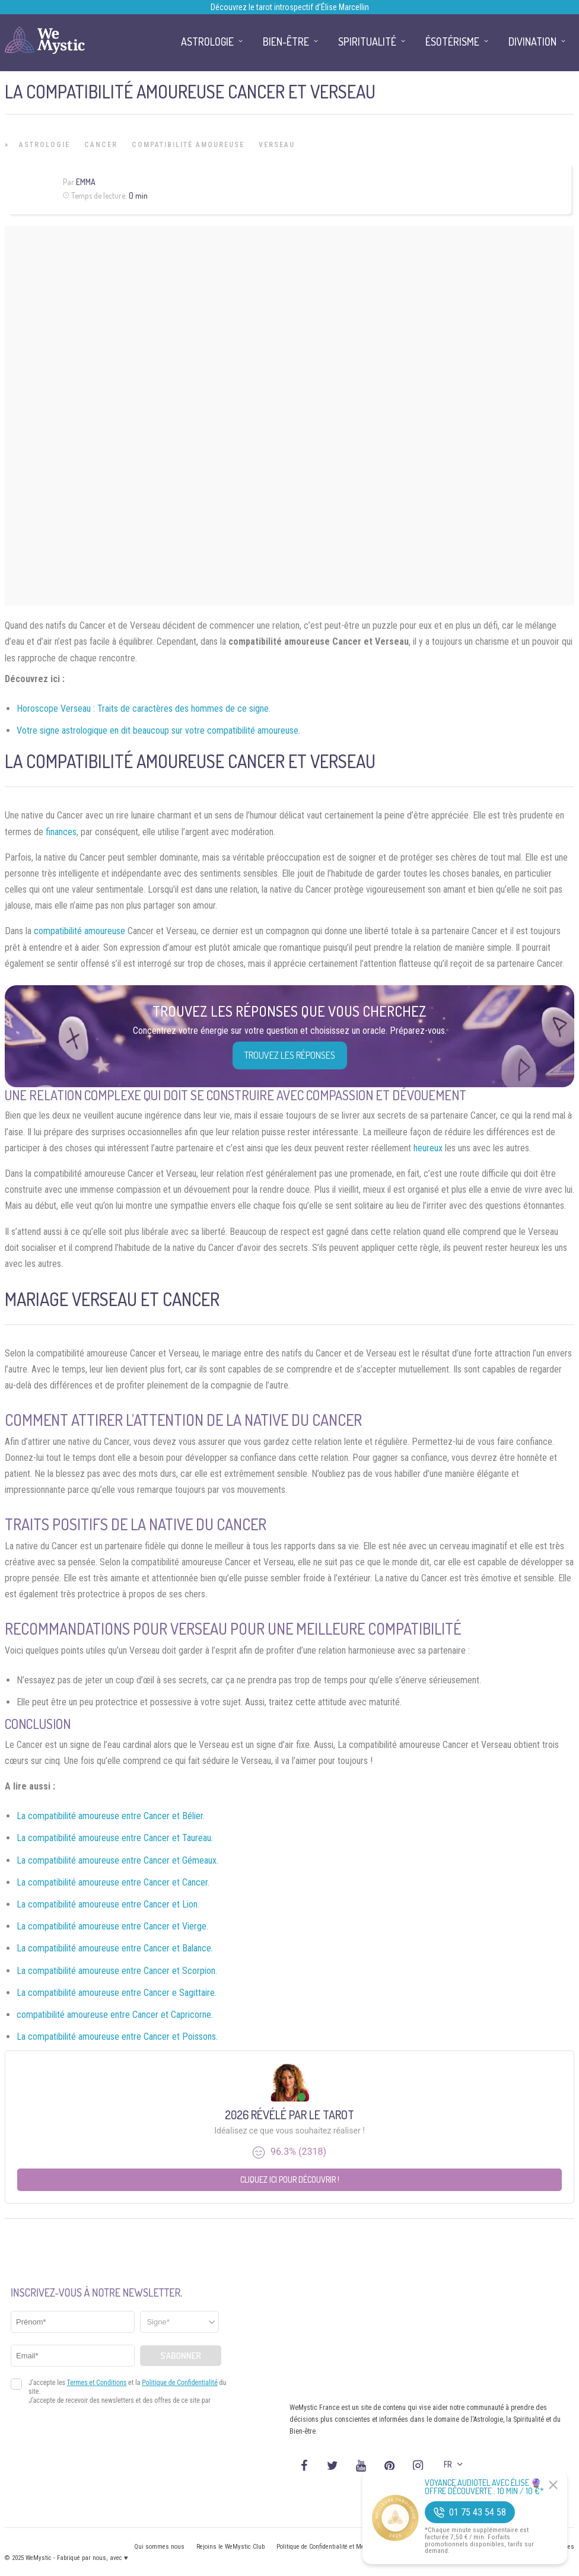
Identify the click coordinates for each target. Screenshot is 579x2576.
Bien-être (286, 41)
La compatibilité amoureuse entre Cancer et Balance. (115, 1948)
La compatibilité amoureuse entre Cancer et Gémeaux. (117, 1860)
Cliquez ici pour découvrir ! (289, 2179)
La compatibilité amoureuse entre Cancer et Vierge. (112, 1926)
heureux (428, 1148)
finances (61, 832)
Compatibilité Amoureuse (188, 145)
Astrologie (44, 145)
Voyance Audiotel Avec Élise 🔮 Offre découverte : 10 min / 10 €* (484, 2487)
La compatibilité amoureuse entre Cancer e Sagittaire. (117, 1992)
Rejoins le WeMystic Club (230, 2546)
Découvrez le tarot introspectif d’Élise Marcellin (290, 7)
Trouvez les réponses (289, 1055)
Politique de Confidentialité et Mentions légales (339, 2546)
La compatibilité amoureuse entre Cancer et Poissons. (117, 2036)
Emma (86, 182)
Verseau (277, 145)
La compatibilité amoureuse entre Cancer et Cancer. (113, 1882)
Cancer (100, 145)
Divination (532, 41)
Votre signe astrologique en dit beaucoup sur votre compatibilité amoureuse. (158, 730)
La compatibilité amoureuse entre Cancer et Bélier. (111, 1816)
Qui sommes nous (159, 2546)
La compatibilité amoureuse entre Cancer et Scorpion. (117, 1970)
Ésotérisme (452, 41)
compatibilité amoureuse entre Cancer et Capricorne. (115, 2014)
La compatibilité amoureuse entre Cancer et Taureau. (115, 1837)
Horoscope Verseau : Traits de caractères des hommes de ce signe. (144, 708)
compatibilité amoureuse (79, 931)
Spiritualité (367, 41)
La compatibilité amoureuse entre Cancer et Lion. (108, 1904)
